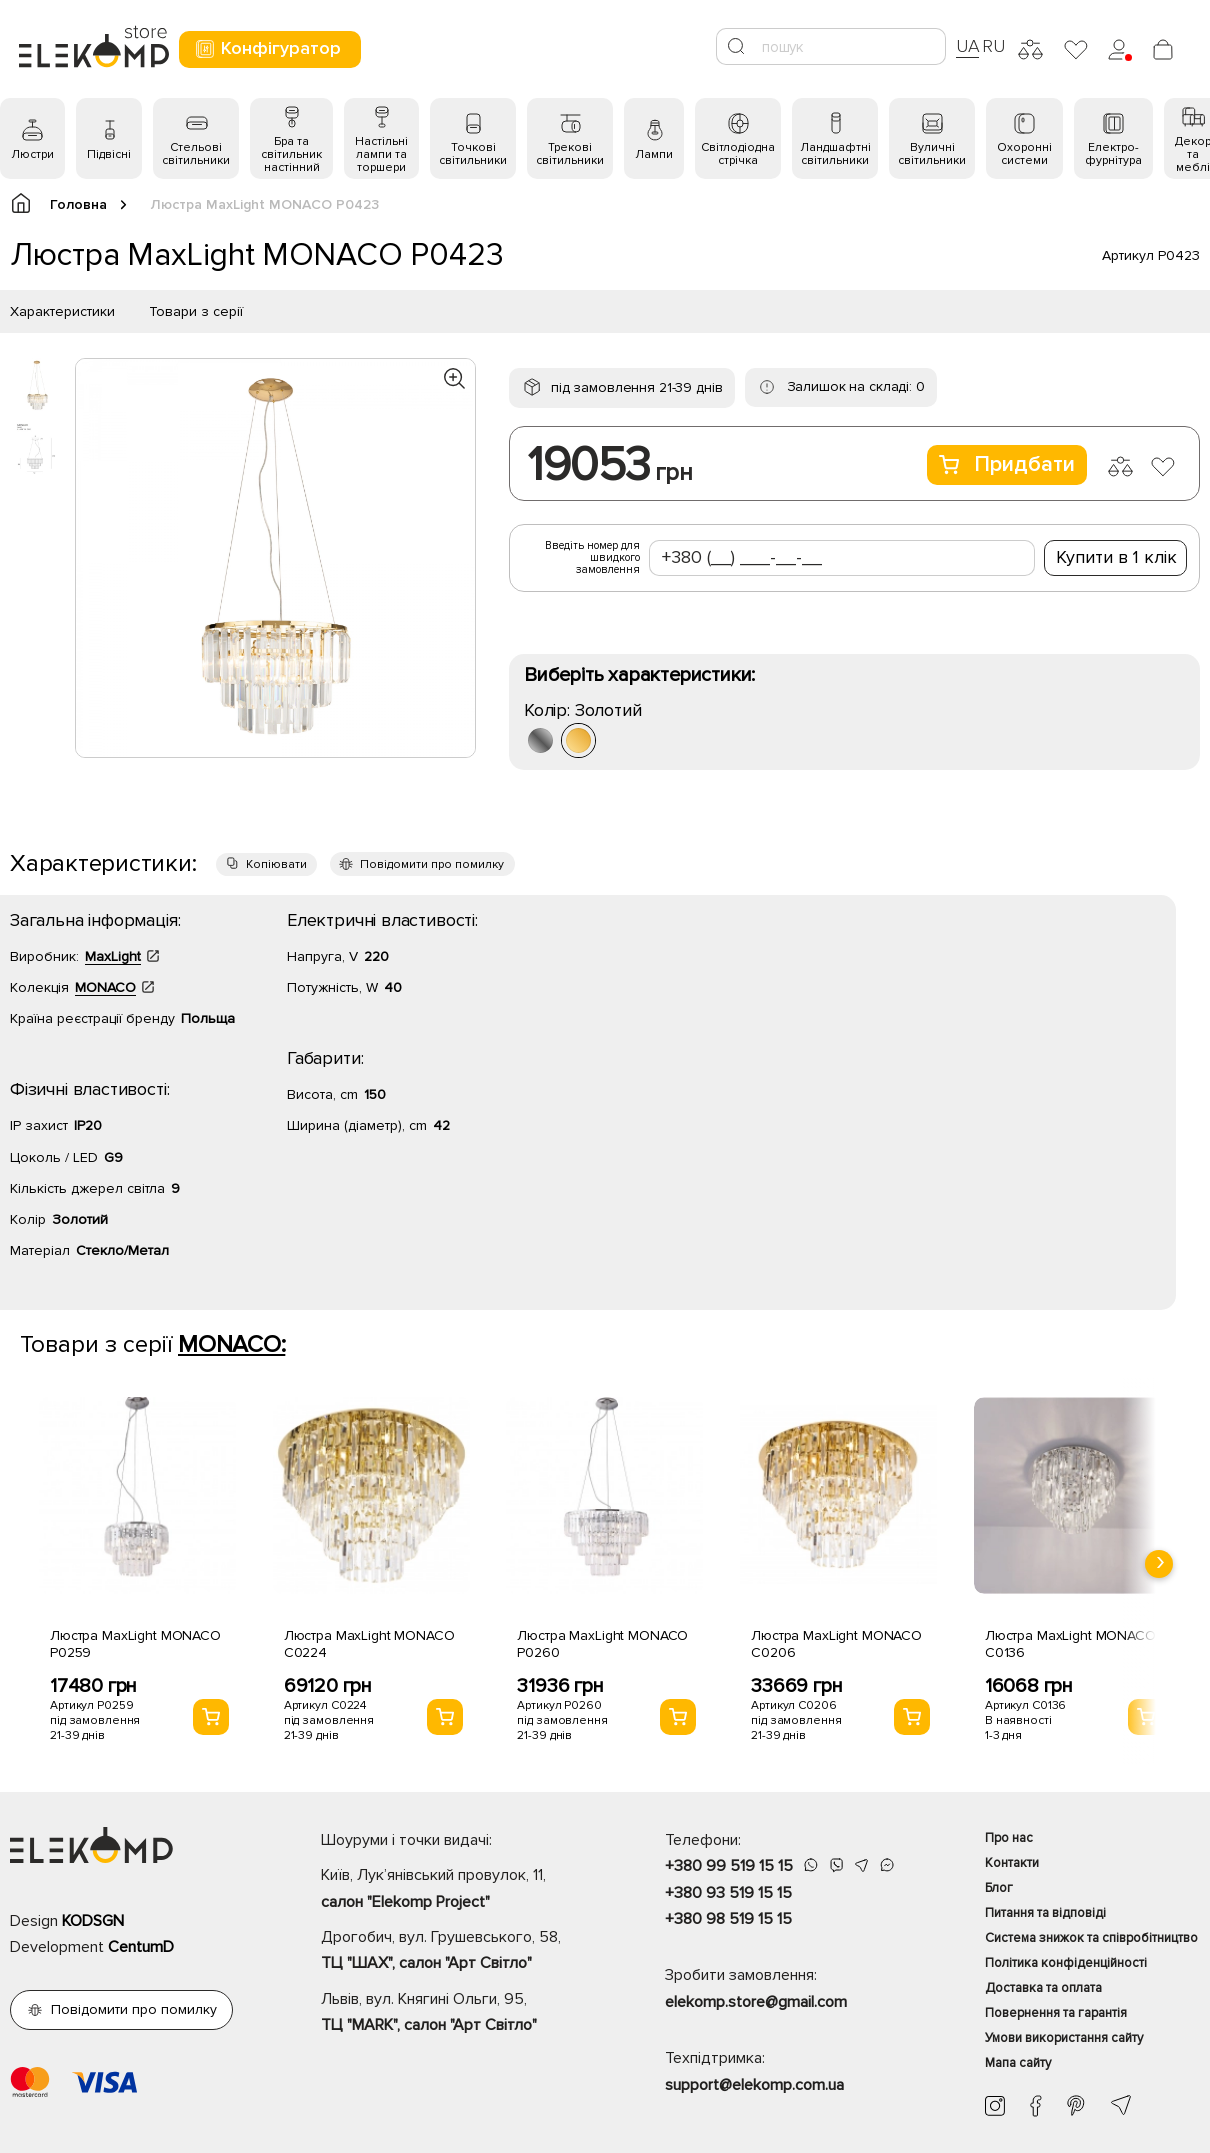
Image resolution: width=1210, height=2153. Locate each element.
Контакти (1012, 1863)
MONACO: (231, 1344)
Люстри (32, 154)
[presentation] (1159, 1564)
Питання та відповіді (1045, 1913)
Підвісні (109, 154)
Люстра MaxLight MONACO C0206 (836, 1644)
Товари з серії (196, 311)
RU (993, 46)
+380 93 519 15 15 (728, 1893)
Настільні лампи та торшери (381, 154)
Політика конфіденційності (1066, 1963)
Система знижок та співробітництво (1091, 1938)
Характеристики (62, 311)
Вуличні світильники (932, 154)
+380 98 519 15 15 (728, 1919)
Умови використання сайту (1064, 2038)
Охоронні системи (1024, 154)
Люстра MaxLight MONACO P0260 (602, 1644)
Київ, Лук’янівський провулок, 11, (458, 1890)
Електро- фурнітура (1113, 154)
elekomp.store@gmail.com (756, 2002)
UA (968, 46)
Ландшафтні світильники (835, 154)
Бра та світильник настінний (291, 154)
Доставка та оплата (1043, 1988)
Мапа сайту (1018, 2063)
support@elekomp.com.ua (754, 2085)
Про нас (1009, 1838)
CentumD (141, 1947)
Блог (999, 1888)
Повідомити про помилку (432, 864)
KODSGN (93, 1921)
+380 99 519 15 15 (729, 1866)
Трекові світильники (570, 154)
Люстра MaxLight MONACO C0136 (1070, 1644)
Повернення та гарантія (1056, 2013)
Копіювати (276, 864)
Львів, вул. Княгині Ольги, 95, (458, 2014)
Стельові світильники (196, 154)
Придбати (1007, 464)
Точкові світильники (473, 154)
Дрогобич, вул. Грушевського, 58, (458, 1952)
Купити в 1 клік (1116, 557)
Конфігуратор (267, 48)
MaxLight (113, 956)
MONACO (105, 987)
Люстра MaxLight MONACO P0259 (135, 1644)
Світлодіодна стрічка (738, 154)
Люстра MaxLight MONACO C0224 (369, 1644)
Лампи (654, 154)
